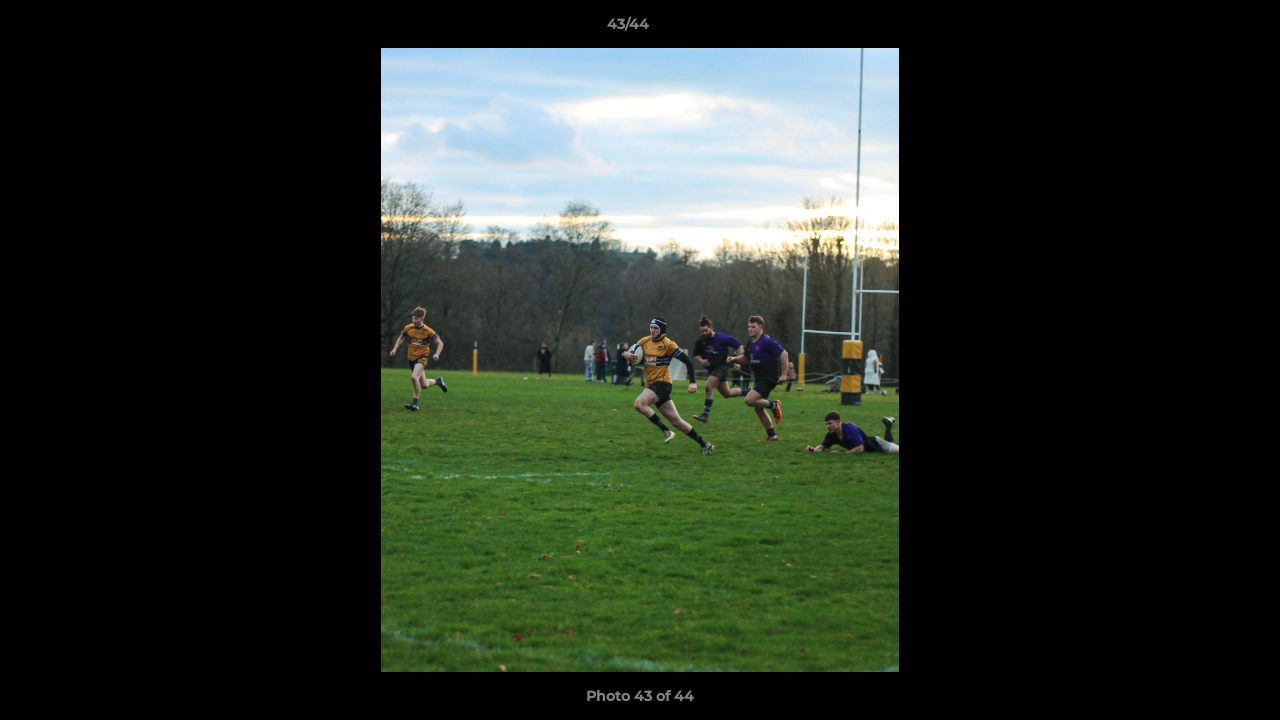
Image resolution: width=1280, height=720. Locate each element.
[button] (1196, 29)
